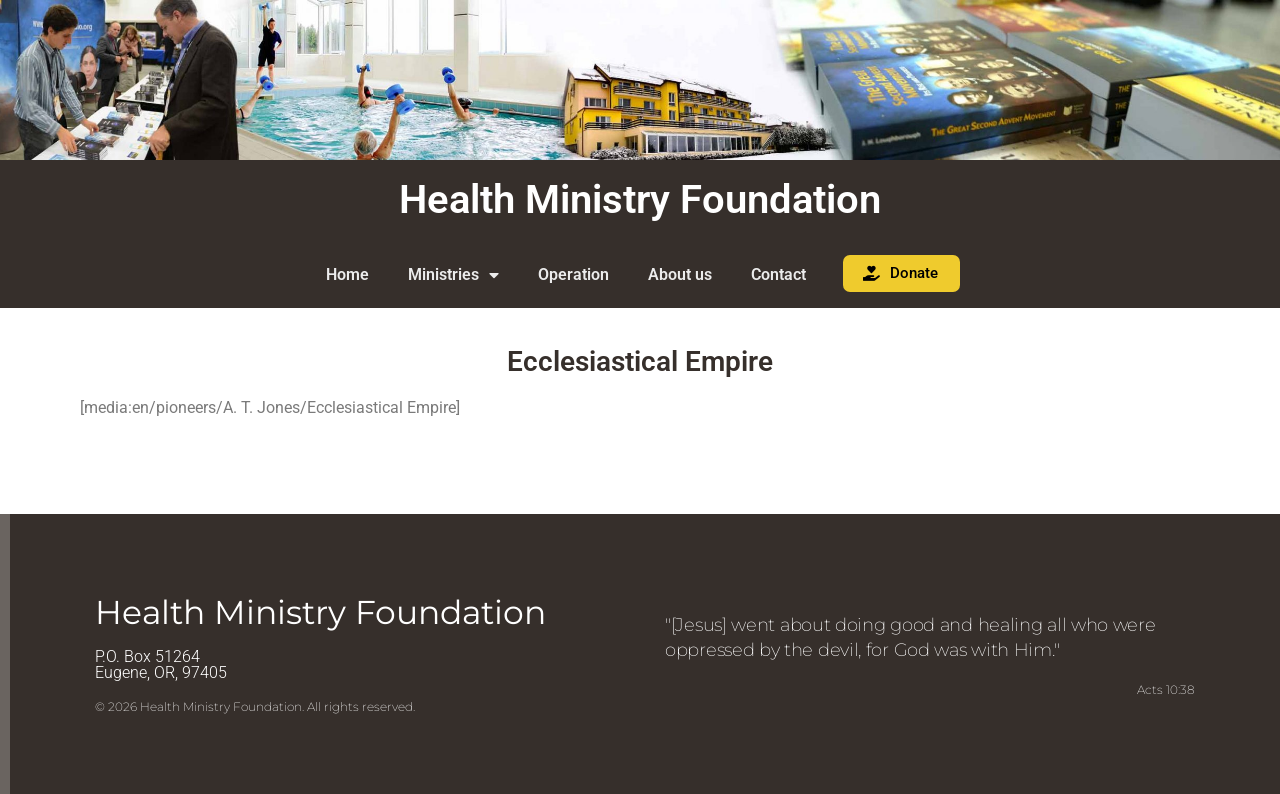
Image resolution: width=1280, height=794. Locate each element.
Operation (573, 274)
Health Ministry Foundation (640, 199)
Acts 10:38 (1166, 689)
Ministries (453, 275)
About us (680, 274)
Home (347, 274)
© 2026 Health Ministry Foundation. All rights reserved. (255, 706)
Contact (778, 274)
